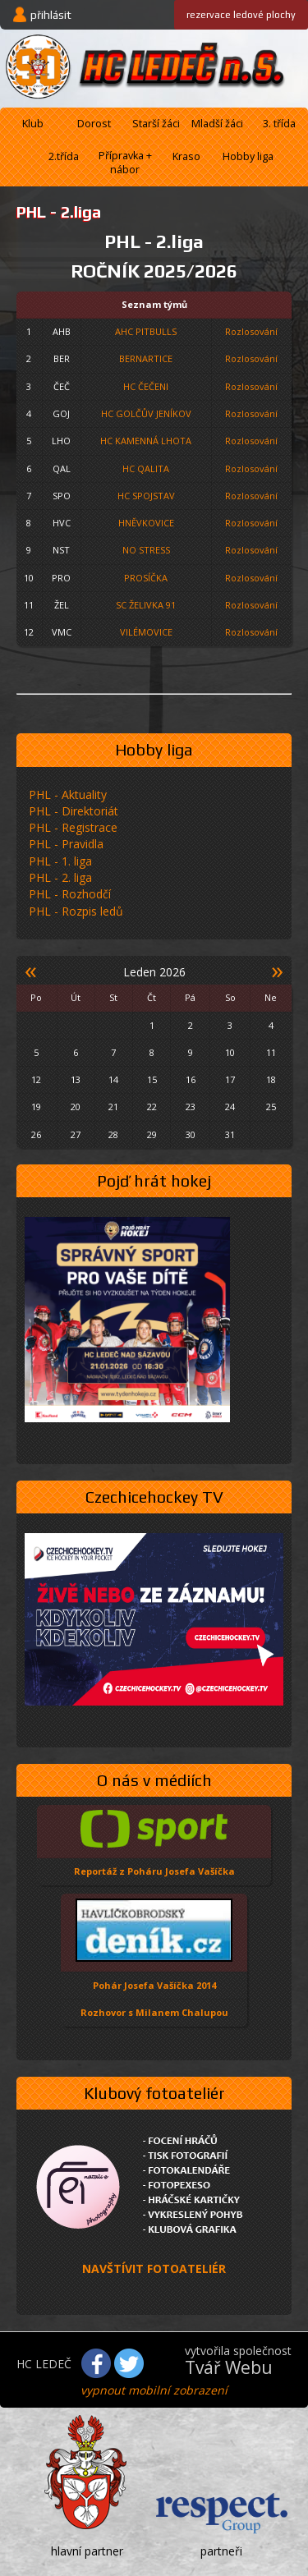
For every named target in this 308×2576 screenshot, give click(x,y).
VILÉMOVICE (146, 632)
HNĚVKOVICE (146, 523)
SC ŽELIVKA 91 (146, 605)
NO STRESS (146, 550)
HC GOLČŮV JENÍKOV (146, 413)
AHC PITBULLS (146, 331)
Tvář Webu (229, 2367)
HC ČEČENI (145, 386)
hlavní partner (87, 2551)
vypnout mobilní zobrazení (154, 2390)
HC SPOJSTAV (146, 495)
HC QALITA (145, 468)
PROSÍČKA (146, 578)
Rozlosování (251, 331)
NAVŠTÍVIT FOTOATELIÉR (154, 2268)
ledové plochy (241, 15)
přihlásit (50, 14)
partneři (221, 2551)
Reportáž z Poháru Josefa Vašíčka (154, 1871)
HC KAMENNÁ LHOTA (145, 440)
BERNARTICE (145, 358)
